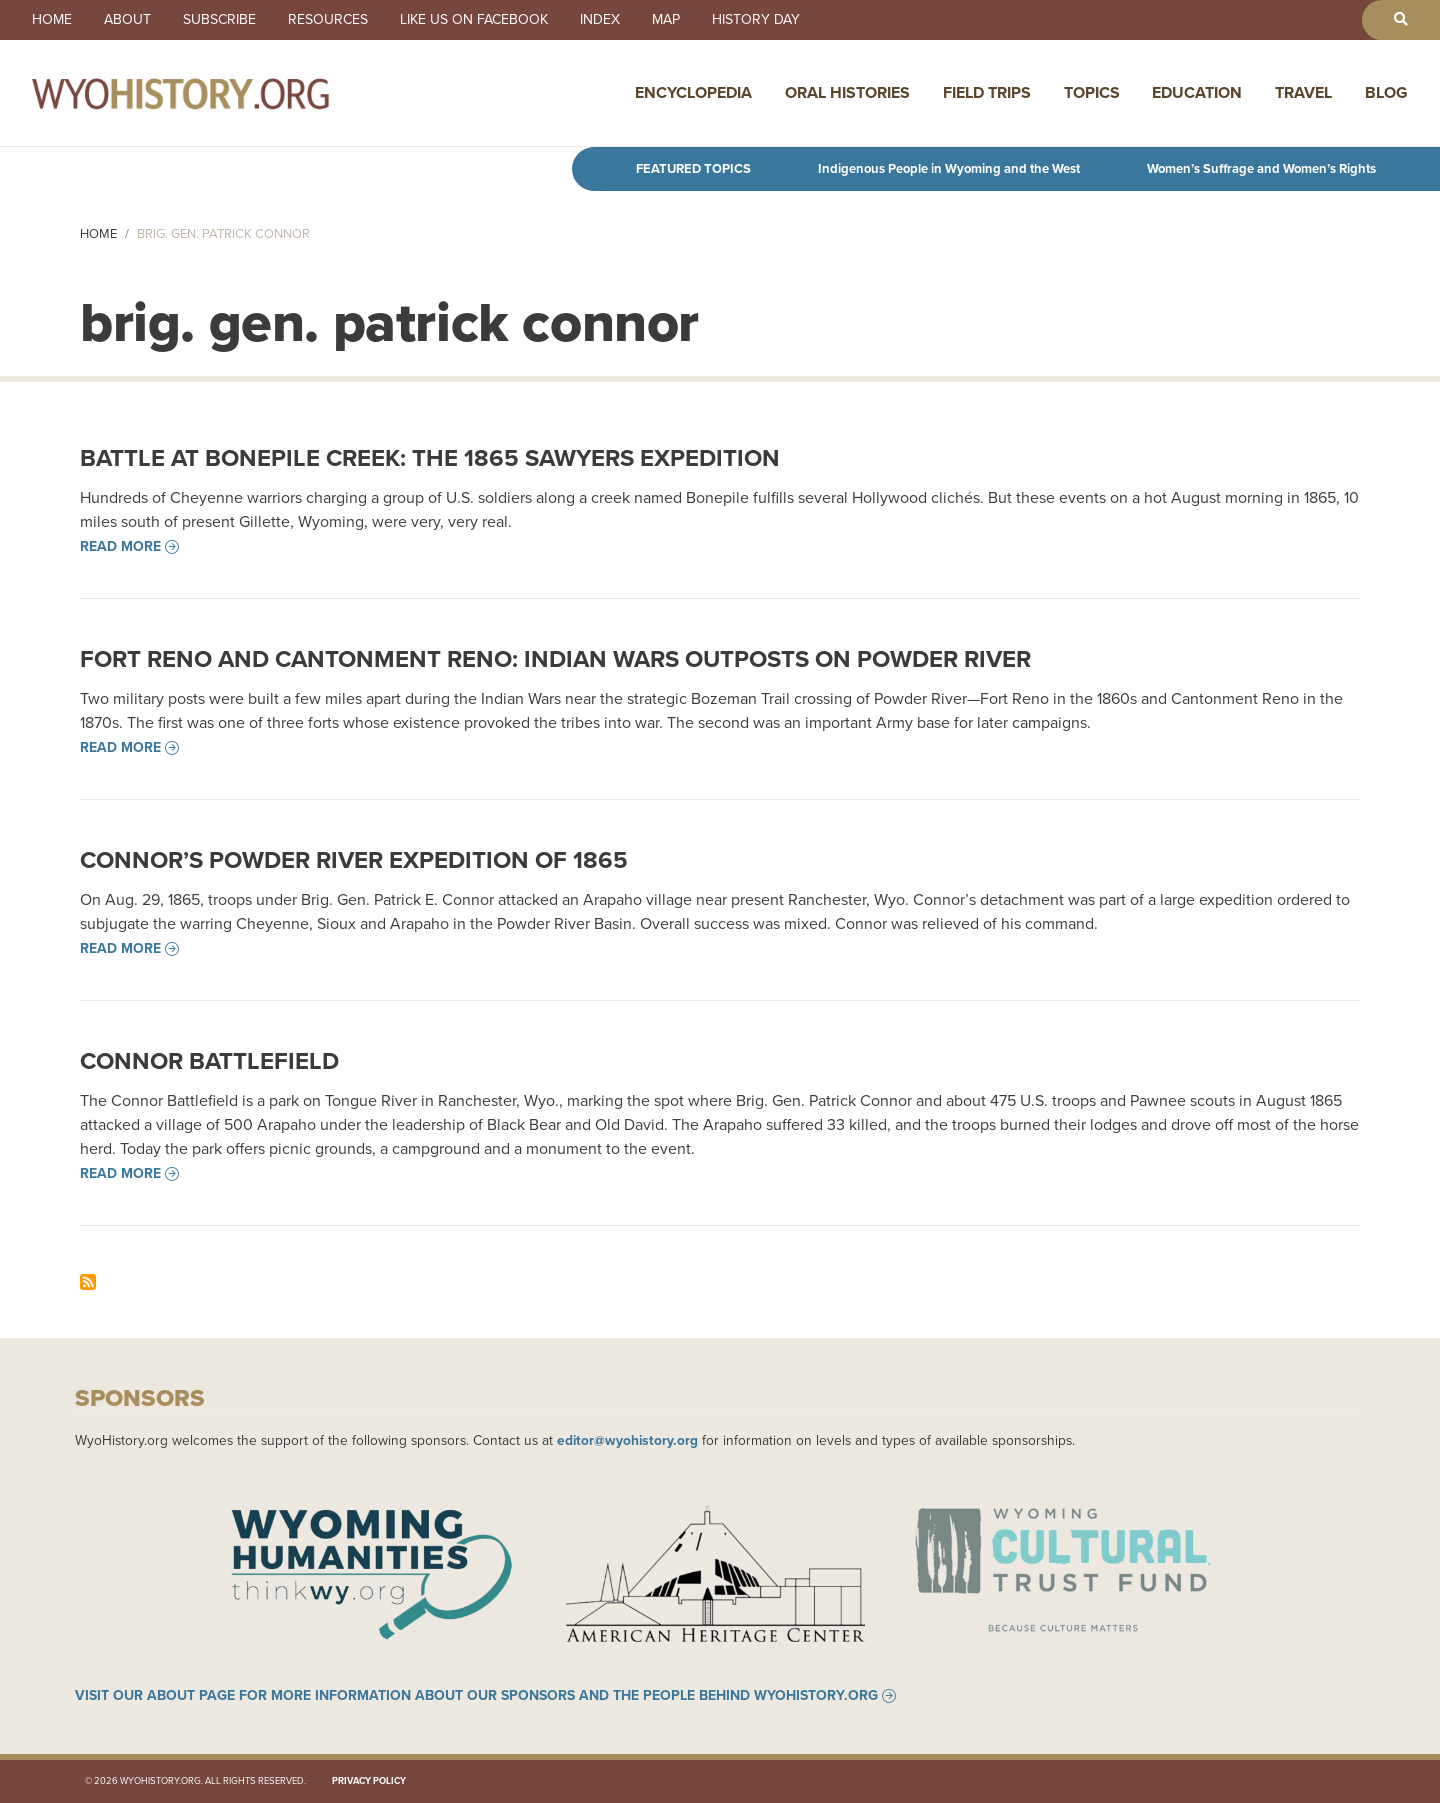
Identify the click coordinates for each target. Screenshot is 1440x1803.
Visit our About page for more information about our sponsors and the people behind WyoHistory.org (476, 1696)
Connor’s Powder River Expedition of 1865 (354, 860)
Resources (328, 20)
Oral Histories (847, 92)
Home (52, 20)
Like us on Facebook (474, 20)
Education (1197, 92)
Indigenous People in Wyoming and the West (949, 168)
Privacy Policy (369, 1781)
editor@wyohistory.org (627, 1440)
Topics (1092, 92)
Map (666, 20)
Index (600, 20)
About (127, 20)
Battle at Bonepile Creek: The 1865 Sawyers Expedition (430, 458)
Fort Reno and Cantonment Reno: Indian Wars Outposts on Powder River (555, 659)
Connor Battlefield (209, 1061)
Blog (1386, 92)
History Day (756, 20)
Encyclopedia (693, 92)
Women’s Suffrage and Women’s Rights (1261, 168)
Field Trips (987, 92)
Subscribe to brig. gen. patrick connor (88, 1282)
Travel (1303, 92)
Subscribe (219, 20)
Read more (120, 547)
